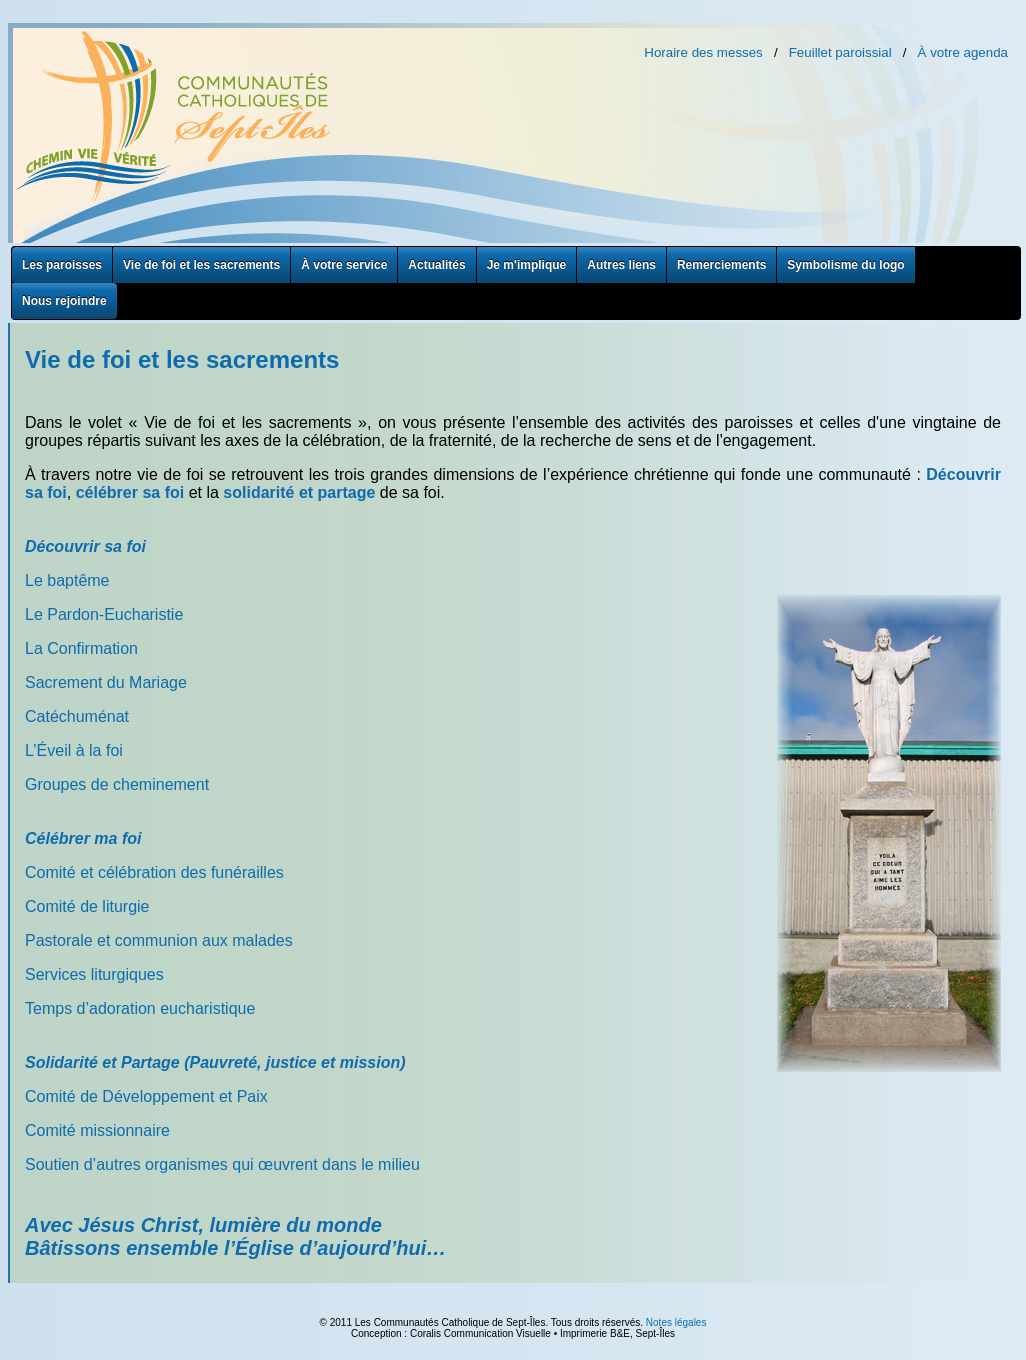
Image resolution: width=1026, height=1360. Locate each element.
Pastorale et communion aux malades (159, 940)
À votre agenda (963, 52)
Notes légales (676, 1322)
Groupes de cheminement (117, 784)
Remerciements (721, 265)
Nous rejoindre (64, 301)
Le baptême (67, 580)
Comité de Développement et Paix (146, 1096)
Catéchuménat (77, 716)
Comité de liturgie (87, 906)
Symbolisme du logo (845, 265)
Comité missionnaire (97, 1130)
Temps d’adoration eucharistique (140, 1008)
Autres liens (621, 265)
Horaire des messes (703, 52)
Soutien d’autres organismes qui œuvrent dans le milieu (222, 1164)
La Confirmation (81, 648)
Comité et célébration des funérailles (154, 872)
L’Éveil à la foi (74, 750)
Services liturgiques (94, 974)
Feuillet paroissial (840, 52)
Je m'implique (527, 265)
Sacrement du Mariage (106, 682)
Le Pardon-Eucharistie (104, 614)
